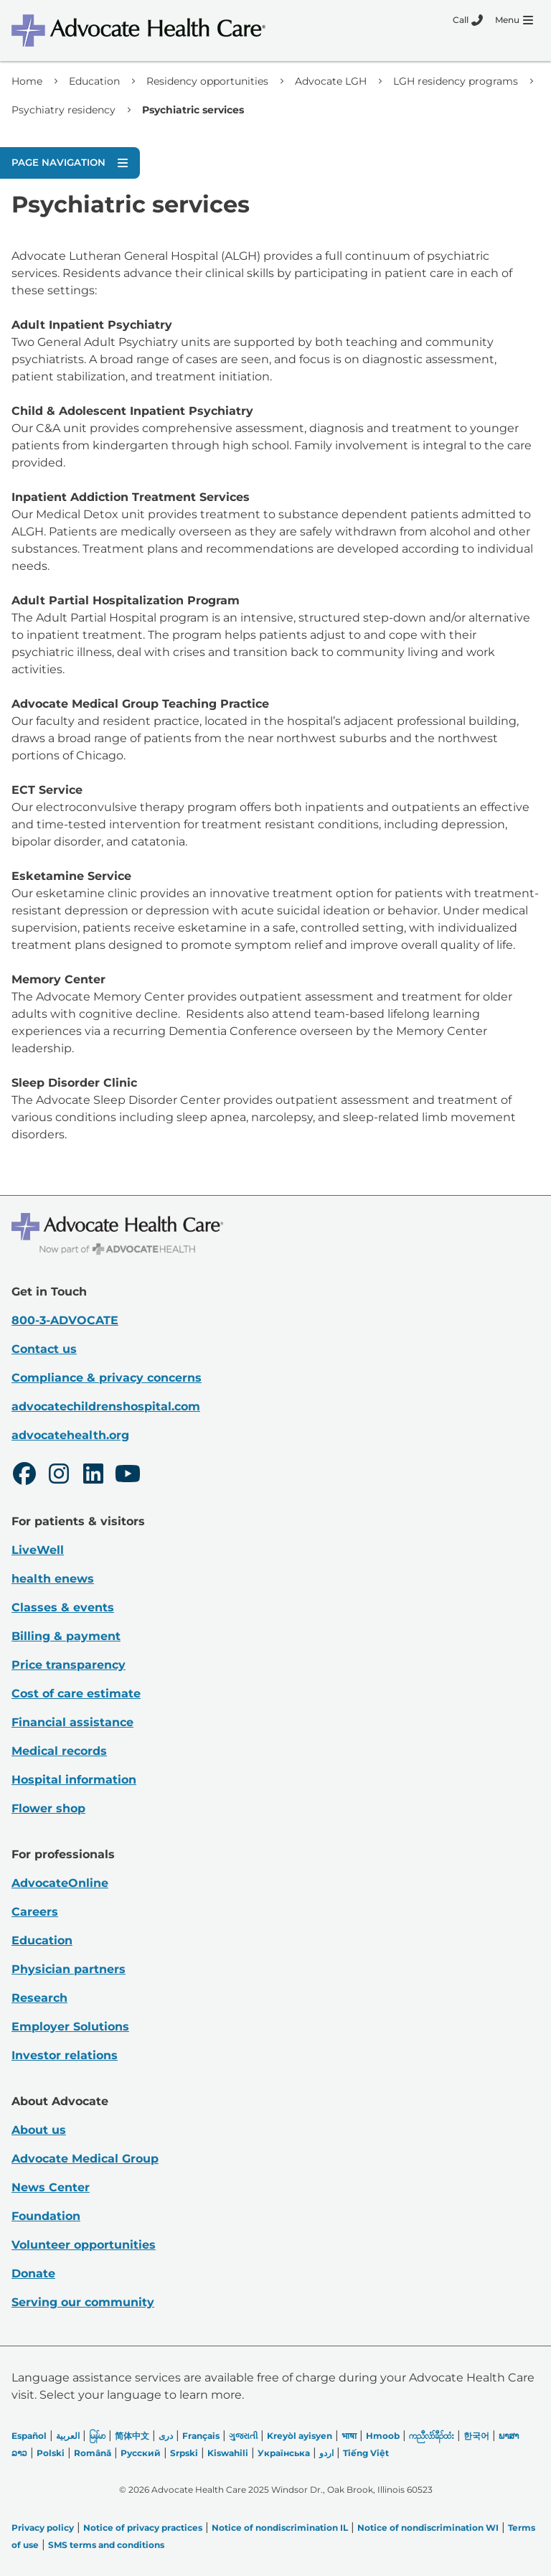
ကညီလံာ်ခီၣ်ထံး (431, 2435)
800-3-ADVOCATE (64, 1320)
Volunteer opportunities (83, 2245)
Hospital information (73, 1779)
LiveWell (37, 1550)
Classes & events (62, 1607)
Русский (141, 2453)
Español (29, 2435)
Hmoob (383, 2435)
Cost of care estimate (76, 1693)
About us (38, 2130)
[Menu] (514, 20)
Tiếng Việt (366, 2453)
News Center (50, 2187)
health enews (52, 1579)
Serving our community (82, 2302)
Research (39, 1998)
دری (166, 2435)
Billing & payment (66, 1636)
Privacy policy (42, 2527)
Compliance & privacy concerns (106, 1378)
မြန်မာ (97, 2435)
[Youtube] (127, 1475)
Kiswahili (227, 2453)
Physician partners (68, 1969)
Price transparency (68, 1665)
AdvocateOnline (59, 1883)
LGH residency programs (455, 81)
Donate (33, 2273)
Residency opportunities (207, 81)
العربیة (68, 2435)
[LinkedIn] (93, 1475)
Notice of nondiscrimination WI (428, 2527)
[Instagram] (58, 1475)
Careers (34, 1912)
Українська (284, 2453)
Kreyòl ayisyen (299, 2435)
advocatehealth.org (70, 1435)
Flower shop (48, 1808)
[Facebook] (24, 1475)
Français (201, 2435)
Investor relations (64, 2055)
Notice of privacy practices (142, 2527)
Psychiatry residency (63, 109)
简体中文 (132, 2435)
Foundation (45, 2216)
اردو (326, 2453)
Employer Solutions (70, 2026)
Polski (51, 2453)
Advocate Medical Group (85, 2158)
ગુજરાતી (243, 2435)
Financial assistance (72, 1722)
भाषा (349, 2435)
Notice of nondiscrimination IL (280, 2527)
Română (92, 2453)
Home (26, 81)
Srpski (184, 2453)
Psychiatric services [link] (193, 109)
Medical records (59, 1751)
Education (94, 81)
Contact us (44, 1349)
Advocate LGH (331, 81)
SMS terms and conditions (106, 2544)
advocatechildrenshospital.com (105, 1406)
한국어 (476, 2435)
